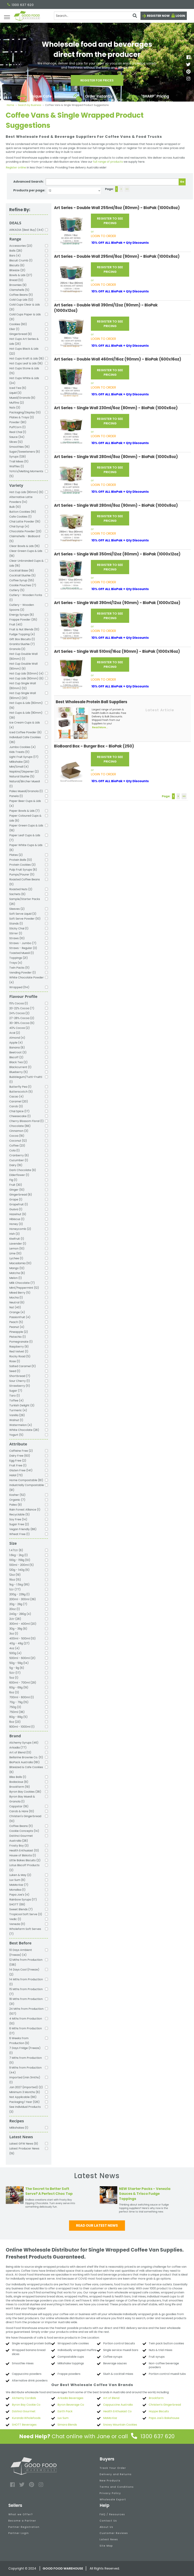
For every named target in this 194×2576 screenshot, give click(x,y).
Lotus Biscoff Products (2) (24, 1867)
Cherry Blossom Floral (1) (26, 1121)
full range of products (108, 162)
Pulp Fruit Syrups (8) (23, 870)
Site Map (106, 2545)
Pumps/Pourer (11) (21, 874)
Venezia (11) (17, 1924)
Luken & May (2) (20, 1875)
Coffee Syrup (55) (21, 580)
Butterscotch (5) (21, 1092)
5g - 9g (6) (16, 1668)
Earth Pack (65, 2411)
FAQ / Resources (112, 2514)
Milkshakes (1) (18, 2128)
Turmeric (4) (18, 1410)
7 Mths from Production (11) (25, 2060)
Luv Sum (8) (17, 1880)
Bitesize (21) (17, 270)
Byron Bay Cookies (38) (25, 1792)
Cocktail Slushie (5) (22, 575)
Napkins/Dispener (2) (24, 772)
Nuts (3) (14, 408)
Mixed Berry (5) (19, 1293)
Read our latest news (97, 2225)
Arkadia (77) (18, 1748)
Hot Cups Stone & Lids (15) (24, 370)
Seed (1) (14, 1371)
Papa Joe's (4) (19, 1895)
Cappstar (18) (18, 1806)
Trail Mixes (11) (18, 461)
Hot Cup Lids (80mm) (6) (26, 678)
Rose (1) (14, 1361)
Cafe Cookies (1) (20, 517)
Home (11, 105)
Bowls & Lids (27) (20, 275)
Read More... (100, 727)
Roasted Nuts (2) (20, 889)
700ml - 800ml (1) (21, 1697)
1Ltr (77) (15, 1589)
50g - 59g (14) (19, 1663)
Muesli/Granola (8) (22, 398)
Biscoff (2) (16, 1057)
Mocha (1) (16, 1298)
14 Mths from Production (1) (26, 1981)
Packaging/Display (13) (25, 412)
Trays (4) (15, 963)
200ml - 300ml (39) (22, 1599)
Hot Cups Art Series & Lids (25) (24, 341)
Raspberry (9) (19, 1347)
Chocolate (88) (20, 1126)
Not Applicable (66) (23, 2097)
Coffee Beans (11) (21, 295)
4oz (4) (14, 1648)
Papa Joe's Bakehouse (164, 2418)
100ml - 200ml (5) (21, 1565)
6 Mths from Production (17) (25, 2030)
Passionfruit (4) (19, 1317)
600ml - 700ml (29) (22, 1683)
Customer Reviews (114, 2533)
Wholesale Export (113, 2499)
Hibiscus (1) (16, 1219)
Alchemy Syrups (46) (23, 1743)
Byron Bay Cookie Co (26, 2405)
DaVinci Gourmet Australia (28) (21, 1838)
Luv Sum (63, 2418)
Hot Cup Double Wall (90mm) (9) (23, 666)
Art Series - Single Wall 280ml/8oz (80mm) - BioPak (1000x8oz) (116, 456)
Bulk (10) (15, 507)
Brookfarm (156, 2398)
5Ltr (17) (15, 1673)
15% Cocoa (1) (18, 1003)
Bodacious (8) (18, 1782)
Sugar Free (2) (19, 1524)
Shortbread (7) (19, 1376)
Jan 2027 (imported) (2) (26, 2087)
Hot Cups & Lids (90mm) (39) (25, 715)
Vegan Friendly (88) (23, 1529)
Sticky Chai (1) (18, 928)
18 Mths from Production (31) (26, 2001)
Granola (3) (17, 649)
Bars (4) (15, 256)
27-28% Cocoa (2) (21, 1018)
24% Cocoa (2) (19, 1013)
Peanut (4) (16, 1327)
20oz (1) (14, 1609)
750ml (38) (17, 1712)
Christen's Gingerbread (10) (25, 1818)
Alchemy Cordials (24, 2398)
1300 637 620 (20, 5)
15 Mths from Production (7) (26, 1991)
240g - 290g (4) (20, 1614)
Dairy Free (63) (19, 1456)
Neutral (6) (16, 1302)
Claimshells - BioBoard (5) (24, 538)
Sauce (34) (16, 437)
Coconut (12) (18, 1141)
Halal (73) (16, 1475)
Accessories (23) (20, 246)
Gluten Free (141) (21, 1470)
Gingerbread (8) (20, 1195)
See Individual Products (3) (25, 2109)
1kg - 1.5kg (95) (19, 1585)
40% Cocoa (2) (19, 1028)
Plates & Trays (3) (21, 417)
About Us (106, 2527)
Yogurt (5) (16, 1435)
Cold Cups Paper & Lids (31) (25, 316)
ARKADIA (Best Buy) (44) (26, 230)
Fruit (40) (15, 624)
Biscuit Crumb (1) (21, 260)
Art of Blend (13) (20, 1752)
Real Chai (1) (17, 432)
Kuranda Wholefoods (26, 2418)
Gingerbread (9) (20, 334)
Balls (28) (15, 251)
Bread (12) (16, 280)
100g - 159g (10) (19, 1560)
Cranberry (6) (19, 1155)
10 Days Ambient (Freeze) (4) (20, 1952)
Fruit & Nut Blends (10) (24, 629)
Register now (158, 16)
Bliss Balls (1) (17, 1777)
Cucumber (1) (18, 1160)
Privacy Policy (110, 2493)
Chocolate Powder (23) (25, 531)
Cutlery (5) (16, 590)
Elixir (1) (14, 329)
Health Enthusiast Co (117, 2411)
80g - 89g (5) (18, 1717)
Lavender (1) (17, 1244)
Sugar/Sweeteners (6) (24, 452)
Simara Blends (67, 2425)
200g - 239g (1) (19, 1594)
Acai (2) (14, 1033)
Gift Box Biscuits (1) (22, 639)
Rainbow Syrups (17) (23, 1900)
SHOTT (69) (17, 1904)
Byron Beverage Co (71, 2405)
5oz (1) (13, 1678)
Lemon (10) (16, 1249)
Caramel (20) (18, 1101)
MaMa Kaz (110, 2418)
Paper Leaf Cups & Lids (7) (24, 837)
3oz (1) (13, 1634)
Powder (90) (17, 422)
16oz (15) (15, 1580)
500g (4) (15, 1653)
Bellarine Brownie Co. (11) (26, 1757)
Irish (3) (14, 1234)
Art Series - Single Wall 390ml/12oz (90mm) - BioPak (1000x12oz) (117, 602)
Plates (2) (16, 855)
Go (182, 182)
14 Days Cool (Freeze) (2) (24, 1972)
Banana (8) (17, 1047)
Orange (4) (17, 1312)
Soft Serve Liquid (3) (22, 914)
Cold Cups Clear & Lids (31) (24, 307)
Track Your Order (113, 2468)
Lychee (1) (16, 1258)
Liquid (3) (15, 393)
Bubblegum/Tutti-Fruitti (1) (25, 1079)
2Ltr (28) (15, 1619)
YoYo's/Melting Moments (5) (26, 473)
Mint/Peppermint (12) (24, 1288)
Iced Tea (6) (17, 388)
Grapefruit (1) (18, 1204)
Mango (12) (16, 1268)
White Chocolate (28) (24, 1430)
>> (127, 189)
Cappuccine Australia (118, 2405)
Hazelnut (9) (17, 1214)
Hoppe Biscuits (159, 2411)
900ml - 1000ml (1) (22, 1727)
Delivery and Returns (116, 2474)
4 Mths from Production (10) (25, 2021)
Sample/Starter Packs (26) (24, 901)
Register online (16, 167)
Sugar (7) (15, 1391)
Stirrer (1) (15, 933)
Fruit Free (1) (18, 1465)
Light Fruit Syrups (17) (23, 757)
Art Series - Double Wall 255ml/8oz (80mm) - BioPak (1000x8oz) (117, 207)
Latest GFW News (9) (23, 2144)
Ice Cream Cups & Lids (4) (24, 725)
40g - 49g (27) (19, 1643)
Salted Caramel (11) (22, 1366)
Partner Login (18, 2533)
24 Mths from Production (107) (26, 2011)
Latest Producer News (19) (24, 2150)
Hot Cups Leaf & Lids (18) (26, 363)
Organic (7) (17, 1500)
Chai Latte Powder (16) (24, 522)
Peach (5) (16, 1322)
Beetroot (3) (18, 1052)
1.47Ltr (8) (16, 1550)
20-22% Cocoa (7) (21, 1008)
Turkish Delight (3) (21, 1405)
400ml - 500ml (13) (22, 1638)
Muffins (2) (16, 403)
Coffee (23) (17, 1146)
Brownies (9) (18, 285)
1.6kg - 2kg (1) (18, 1555)
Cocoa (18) (16, 1136)
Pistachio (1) (17, 1337)
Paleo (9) (15, 1505)
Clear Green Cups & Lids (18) (25, 553)
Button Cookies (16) (22, 512)
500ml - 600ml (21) (22, 1658)
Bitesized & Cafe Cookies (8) (26, 1769)
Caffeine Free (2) (21, 1451)
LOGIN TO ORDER (103, 236)
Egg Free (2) (17, 1461)
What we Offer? (20, 2514)
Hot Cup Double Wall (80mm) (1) (23, 656)
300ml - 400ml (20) (22, 1624)
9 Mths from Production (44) (25, 2070)
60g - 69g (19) (18, 1687)
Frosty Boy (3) (19, 1846)
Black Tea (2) (18, 1062)
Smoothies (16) (19, 447)
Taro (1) (14, 1396)
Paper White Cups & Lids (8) (25, 847)
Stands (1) (16, 924)
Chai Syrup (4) (19, 526)
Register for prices (97, 80)
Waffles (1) (16, 466)
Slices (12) (16, 442)
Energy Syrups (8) (21, 615)
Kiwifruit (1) (16, 1239)
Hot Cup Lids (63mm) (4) (26, 673)
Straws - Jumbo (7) (22, 943)
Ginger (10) (16, 1190)
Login (180, 16)
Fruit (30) (15, 1185)
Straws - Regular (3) (23, 948)
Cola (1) (14, 1150)
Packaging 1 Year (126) (24, 2102)
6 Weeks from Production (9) (19, 2040)
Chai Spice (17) (19, 1111)
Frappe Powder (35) (23, 620)
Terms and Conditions (117, 2487)
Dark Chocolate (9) (22, 1170)
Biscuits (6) (16, 265)
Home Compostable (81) (26, 1480)
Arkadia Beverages (70, 2398)
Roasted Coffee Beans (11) (24, 881)
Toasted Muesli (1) (21, 953)
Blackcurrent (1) (20, 1067)
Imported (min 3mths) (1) (24, 2079)
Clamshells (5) (19, 290)
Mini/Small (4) (19, 767)
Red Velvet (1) (18, 1351)
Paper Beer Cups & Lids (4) (25, 803)
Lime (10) (15, 1253)
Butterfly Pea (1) (20, 1087)
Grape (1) (15, 1199)
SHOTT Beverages (24, 2425)
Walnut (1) (16, 1420)
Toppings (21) (18, 958)
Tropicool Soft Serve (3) (25, 1914)
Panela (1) (16, 796)
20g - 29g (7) (18, 1604)
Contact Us (108, 2520)
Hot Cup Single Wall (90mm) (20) (22, 695)
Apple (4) (16, 1043)
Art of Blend (111, 2398)
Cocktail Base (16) (21, 571)
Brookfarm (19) (19, 1787)
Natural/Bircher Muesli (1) (24, 783)
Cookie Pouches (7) (22, 585)
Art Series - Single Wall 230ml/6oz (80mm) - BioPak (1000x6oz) (116, 408)
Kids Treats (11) (19, 752)
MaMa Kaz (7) (18, 1885)
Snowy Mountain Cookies (120, 2425)
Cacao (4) (16, 1097)
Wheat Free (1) (19, 1534)
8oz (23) (15, 1722)
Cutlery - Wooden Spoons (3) (21, 607)
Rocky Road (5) (19, 1356)
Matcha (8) (17, 1273)
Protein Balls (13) (20, 860)
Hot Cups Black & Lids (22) (23, 351)
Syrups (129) (17, 457)
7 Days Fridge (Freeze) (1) (25, 2050)
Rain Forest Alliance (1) (24, 1510)
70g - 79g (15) (18, 1702)
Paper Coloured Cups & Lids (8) (25, 818)
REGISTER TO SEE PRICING (110, 220)
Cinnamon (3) (18, 1131)
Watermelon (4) (20, 1425)
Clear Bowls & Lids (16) (24, 546)
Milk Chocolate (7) (22, 1283)
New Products (110, 2480)
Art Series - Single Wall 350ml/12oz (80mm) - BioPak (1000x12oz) (117, 554)
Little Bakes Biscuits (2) (25, 1860)
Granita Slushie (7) (22, 644)
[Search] (97, 16)
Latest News (109, 2539)
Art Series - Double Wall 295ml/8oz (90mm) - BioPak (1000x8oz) (117, 256)
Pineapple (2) (18, 1332)
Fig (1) (13, 1180)
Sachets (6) (17, 894)
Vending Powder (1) (22, 973)
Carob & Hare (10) (21, 1811)
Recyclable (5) (19, 1514)
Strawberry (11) (19, 1386)
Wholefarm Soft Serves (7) (25, 1931)
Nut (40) (15, 1307)
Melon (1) (15, 1278)
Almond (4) (17, 1038)
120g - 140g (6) (19, 1570)
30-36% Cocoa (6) (21, 1023)
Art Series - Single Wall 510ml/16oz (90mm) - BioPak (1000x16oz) (117, 651)
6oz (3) (14, 1692)
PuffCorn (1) (17, 427)
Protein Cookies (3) (22, 865)
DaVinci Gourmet (23, 2411)
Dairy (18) (15, 1165)
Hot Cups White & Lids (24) (24, 380)
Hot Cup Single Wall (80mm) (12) (22, 685)
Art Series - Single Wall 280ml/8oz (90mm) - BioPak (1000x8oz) (116, 505)
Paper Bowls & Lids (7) (24, 811)
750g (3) (15, 1707)
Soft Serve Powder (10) (25, 919)
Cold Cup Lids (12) (21, 300)
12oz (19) (15, 1575)
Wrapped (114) (19, 987)
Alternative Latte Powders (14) (21, 499)
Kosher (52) (17, 1495)
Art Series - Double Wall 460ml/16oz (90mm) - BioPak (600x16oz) (117, 359)
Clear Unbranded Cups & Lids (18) (26, 563)
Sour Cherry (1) (19, 1381)
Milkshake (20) (19, 762)
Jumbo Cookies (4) (22, 747)
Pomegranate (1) (21, 1342)
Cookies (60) (18, 324)
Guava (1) (15, 1209)
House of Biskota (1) (22, 1855)
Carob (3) (16, 1106)
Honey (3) (16, 1224)
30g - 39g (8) (18, 1629)
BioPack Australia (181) (24, 1762)
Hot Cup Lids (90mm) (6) (26, 492)
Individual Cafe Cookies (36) (25, 739)
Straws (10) (17, 938)
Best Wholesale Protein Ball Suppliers (91, 702)
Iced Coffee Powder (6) (25, 732)
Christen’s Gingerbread (165, 2405)
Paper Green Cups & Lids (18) (26, 827)
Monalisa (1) (17, 1890)
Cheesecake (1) (20, 1116)
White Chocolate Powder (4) (26, 979)
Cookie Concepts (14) (24, 1831)
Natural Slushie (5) (21, 776)
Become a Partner (22, 2520)
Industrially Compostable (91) (26, 1487)
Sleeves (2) (17, 909)
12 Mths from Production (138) (25, 1962)
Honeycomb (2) (20, 1229)
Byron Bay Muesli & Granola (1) (22, 1799)
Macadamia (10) (20, 1263)
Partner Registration (23, 2527)
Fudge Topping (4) (22, 634)
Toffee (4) (16, 1400)
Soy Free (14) (18, 1519)
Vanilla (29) (17, 1415)
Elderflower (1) (19, 1175)
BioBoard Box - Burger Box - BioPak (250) (94, 746)
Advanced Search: (28, 181)
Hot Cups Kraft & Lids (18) (26, 358)
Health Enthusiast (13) (24, 1850)
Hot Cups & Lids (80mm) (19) (26, 705)
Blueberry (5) (18, 1072)
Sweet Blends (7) (21, 1909)
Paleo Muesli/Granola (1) (26, 791)
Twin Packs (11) (19, 968)
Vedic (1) (15, 1919)
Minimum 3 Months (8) (24, 2092)
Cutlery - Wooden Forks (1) (25, 597)
